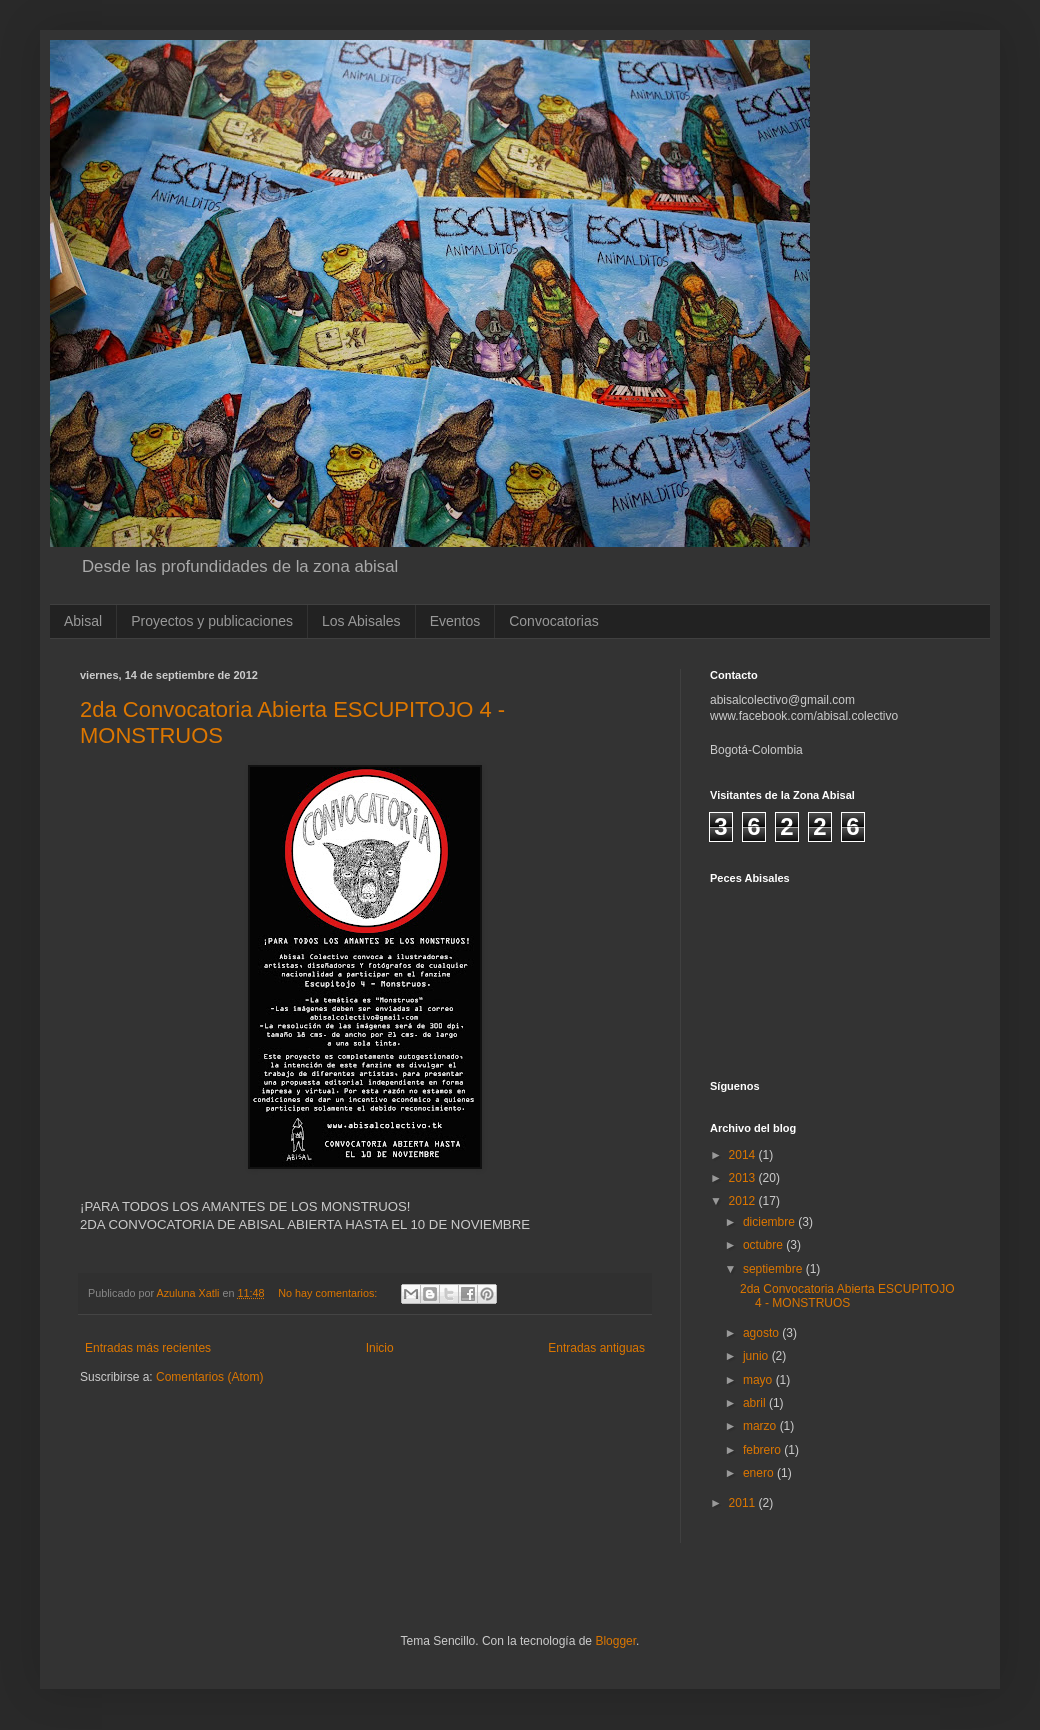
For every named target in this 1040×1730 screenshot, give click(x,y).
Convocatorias (554, 621)
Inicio (380, 1348)
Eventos (455, 621)
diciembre (770, 1222)
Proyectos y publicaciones (212, 621)
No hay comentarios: (329, 1293)
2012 (744, 1201)
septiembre (774, 1269)
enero (760, 1473)
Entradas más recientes (148, 1348)
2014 (744, 1155)
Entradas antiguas (596, 1348)
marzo (761, 1426)
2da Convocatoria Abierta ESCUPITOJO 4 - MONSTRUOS (847, 1296)
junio (757, 1356)
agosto (762, 1333)
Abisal (83, 621)
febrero (763, 1450)
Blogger (615, 1641)
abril (756, 1403)
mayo (759, 1380)
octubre (764, 1245)
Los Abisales (361, 621)
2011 (744, 1503)
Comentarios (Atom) (209, 1377)
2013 (744, 1178)
